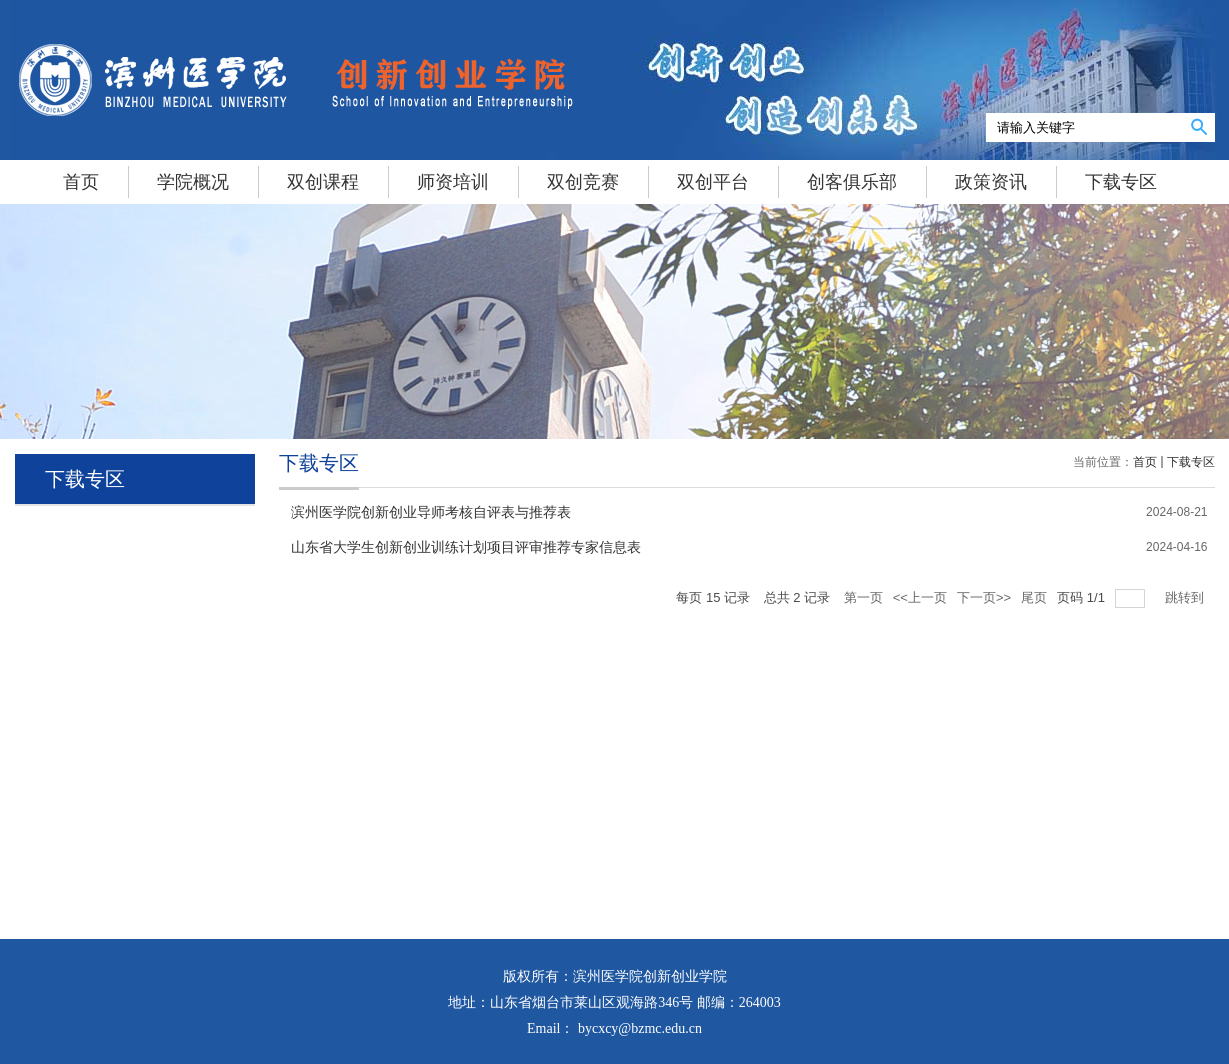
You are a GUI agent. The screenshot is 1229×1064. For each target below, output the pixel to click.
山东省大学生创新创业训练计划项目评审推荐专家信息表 (466, 547)
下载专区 (1191, 462)
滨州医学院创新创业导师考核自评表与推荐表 (431, 512)
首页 (1145, 462)
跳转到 (1186, 597)
